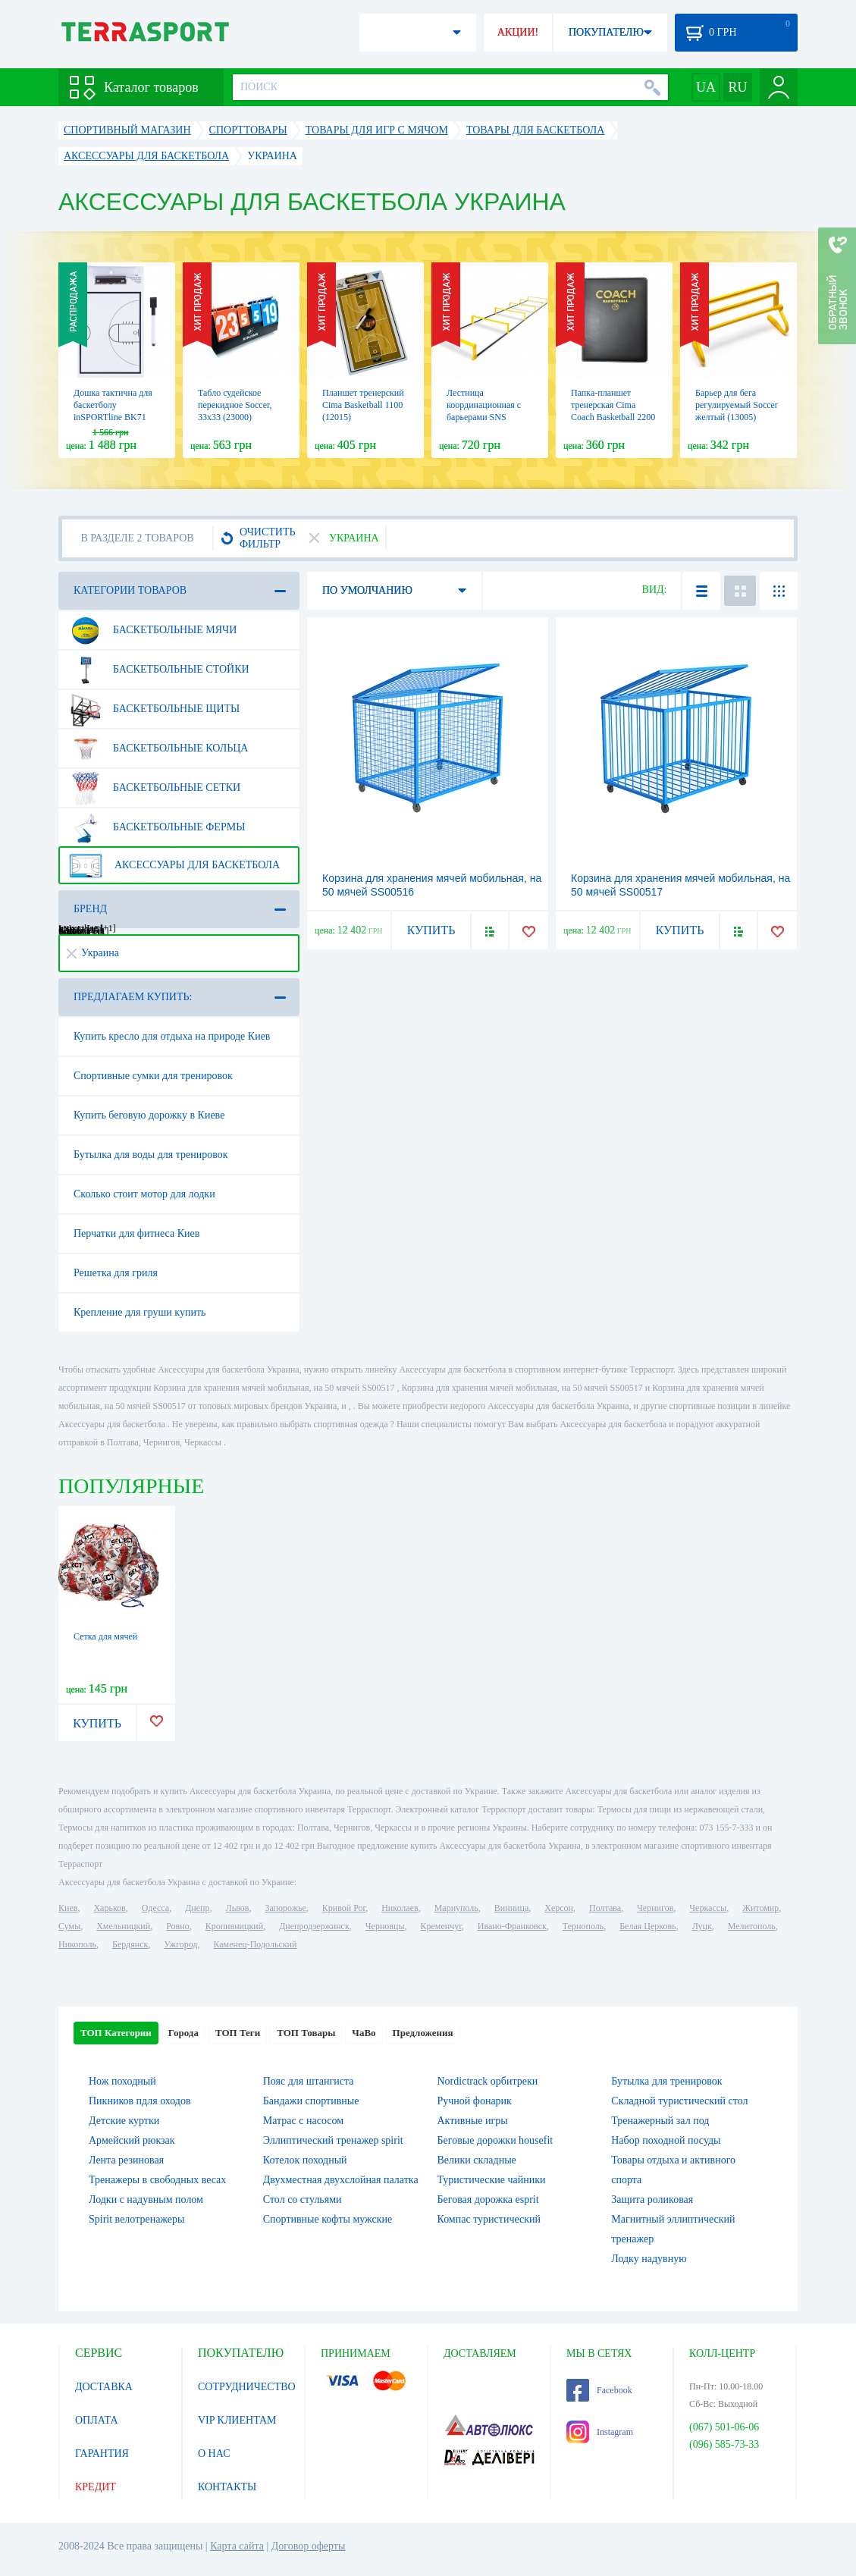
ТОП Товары (306, 2032)
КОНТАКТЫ (227, 2487)
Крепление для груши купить (139, 1312)
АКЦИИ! (517, 32)
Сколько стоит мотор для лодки (144, 1194)
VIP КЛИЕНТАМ (237, 2420)
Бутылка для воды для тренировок (151, 1154)
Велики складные (476, 2160)
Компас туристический (489, 2219)
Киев (67, 1908)
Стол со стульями (302, 2199)
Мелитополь (752, 1926)
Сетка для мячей (105, 1636)
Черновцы (385, 1926)
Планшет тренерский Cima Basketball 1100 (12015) (363, 404)
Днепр (197, 1908)
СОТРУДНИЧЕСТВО (247, 2386)
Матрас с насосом (303, 2120)
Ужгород (180, 1944)
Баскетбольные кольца (158, 748)
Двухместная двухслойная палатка (341, 2179)
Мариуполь (456, 1908)
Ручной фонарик (474, 2101)
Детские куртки (124, 2120)
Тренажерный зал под (660, 2120)
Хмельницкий (123, 1926)
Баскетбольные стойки (158, 669)
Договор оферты (308, 2546)
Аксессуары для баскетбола (174, 865)
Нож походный (122, 2081)
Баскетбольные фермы (156, 827)
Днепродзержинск (314, 1926)
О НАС (214, 2453)
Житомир (760, 1908)
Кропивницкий (234, 1926)
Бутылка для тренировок (666, 2081)
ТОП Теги (237, 2032)
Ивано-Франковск (512, 1926)
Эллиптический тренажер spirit (333, 2140)
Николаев (399, 1908)
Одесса (155, 1908)
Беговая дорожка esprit (488, 2199)
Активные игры (472, 2120)
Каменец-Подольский (254, 1944)
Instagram (599, 2432)
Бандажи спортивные (311, 2101)
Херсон (558, 1908)
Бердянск (130, 1944)
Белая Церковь (647, 1926)
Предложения (423, 2032)
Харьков (109, 1908)
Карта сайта (237, 2546)
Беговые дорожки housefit (495, 2140)
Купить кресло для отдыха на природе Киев (172, 1036)
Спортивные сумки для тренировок (153, 1075)
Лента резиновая (126, 2160)
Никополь (77, 1944)
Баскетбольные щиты (154, 709)
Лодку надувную (648, 2258)
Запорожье (285, 1908)
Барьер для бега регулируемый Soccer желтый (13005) (736, 404)
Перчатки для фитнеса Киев (136, 1233)
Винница (511, 1908)
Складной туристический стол (679, 2101)
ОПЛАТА (96, 2420)
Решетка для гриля (116, 1273)
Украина (93, 953)
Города (183, 2032)
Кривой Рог (343, 1908)
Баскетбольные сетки (154, 787)
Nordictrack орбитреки (487, 2081)
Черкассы (707, 1908)
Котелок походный (305, 2160)
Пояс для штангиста (308, 2081)
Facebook (599, 2390)
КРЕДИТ (95, 2487)
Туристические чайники (491, 2179)
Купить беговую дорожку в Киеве (149, 1115)
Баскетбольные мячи (152, 630)
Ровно (177, 1926)
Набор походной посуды (665, 2140)
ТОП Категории (116, 2032)
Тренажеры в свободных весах (157, 2179)
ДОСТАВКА (104, 2386)
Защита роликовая (652, 2199)
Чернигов (655, 1908)
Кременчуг (440, 1926)
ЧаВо (363, 2032)
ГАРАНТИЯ (102, 2453)
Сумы (69, 1926)
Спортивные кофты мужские (327, 2219)
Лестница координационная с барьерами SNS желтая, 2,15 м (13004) (484, 417)
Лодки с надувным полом (146, 2199)
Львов (237, 1908)
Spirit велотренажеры (136, 2219)
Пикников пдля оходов (140, 2101)
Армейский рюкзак (132, 2140)
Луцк (702, 1926)
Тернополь (583, 1926)
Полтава (605, 1908)
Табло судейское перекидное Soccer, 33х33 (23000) (235, 404)
